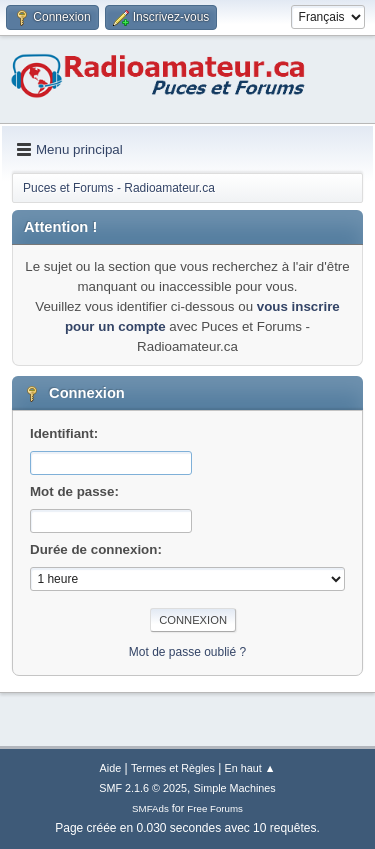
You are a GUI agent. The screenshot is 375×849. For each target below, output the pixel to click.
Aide (111, 768)
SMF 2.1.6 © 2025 (143, 788)
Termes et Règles (173, 768)
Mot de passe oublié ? (187, 652)
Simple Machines (235, 788)
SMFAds (150, 808)
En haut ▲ (250, 768)
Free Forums (215, 808)
